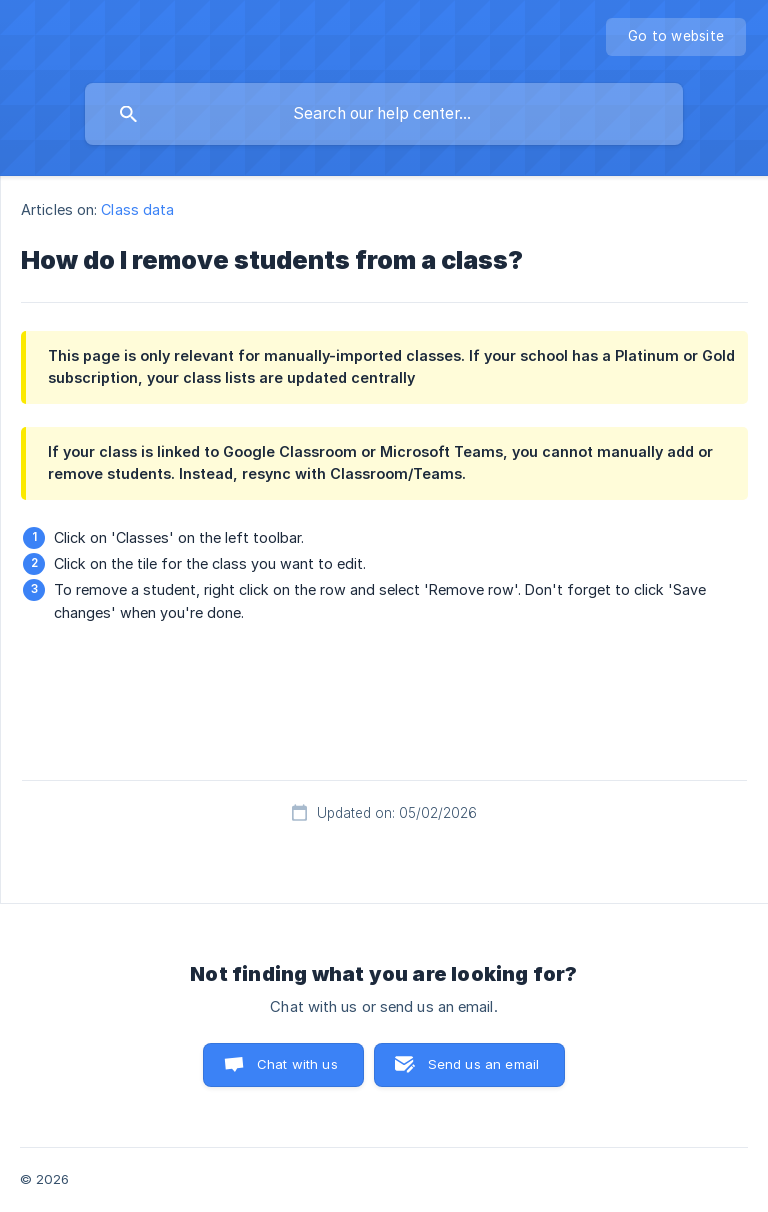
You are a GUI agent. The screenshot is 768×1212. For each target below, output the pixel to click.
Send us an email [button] (483, 1064)
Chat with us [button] (297, 1064)
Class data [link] (137, 209)
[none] (676, 37)
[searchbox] (384, 114)
